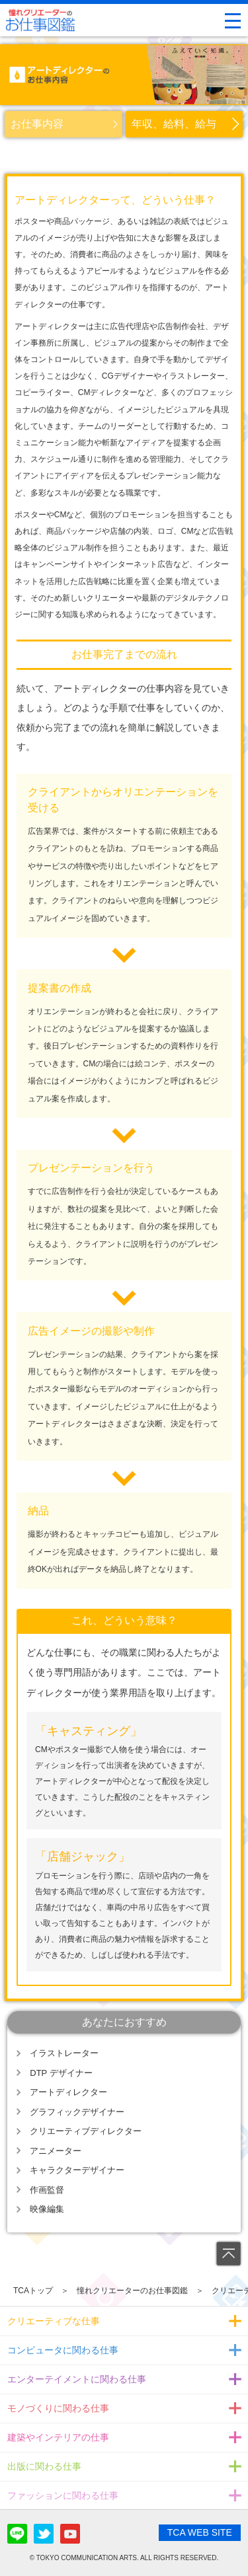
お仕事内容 (37, 123)
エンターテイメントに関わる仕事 (76, 2379)
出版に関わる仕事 (44, 2466)
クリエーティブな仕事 (53, 2321)
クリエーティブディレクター (86, 2131)
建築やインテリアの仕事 (58, 2437)
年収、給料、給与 (174, 123)
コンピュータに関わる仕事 (62, 2350)
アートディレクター (68, 2092)
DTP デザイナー (61, 2073)
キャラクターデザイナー (77, 2170)
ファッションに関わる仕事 (62, 2495)
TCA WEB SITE (199, 2532)
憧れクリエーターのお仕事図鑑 (132, 2290)
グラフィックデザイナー (77, 2112)
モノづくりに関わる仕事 (58, 2408)
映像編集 (47, 2209)
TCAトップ (33, 2290)
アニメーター (55, 2151)
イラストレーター (64, 2053)
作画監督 (47, 2190)
